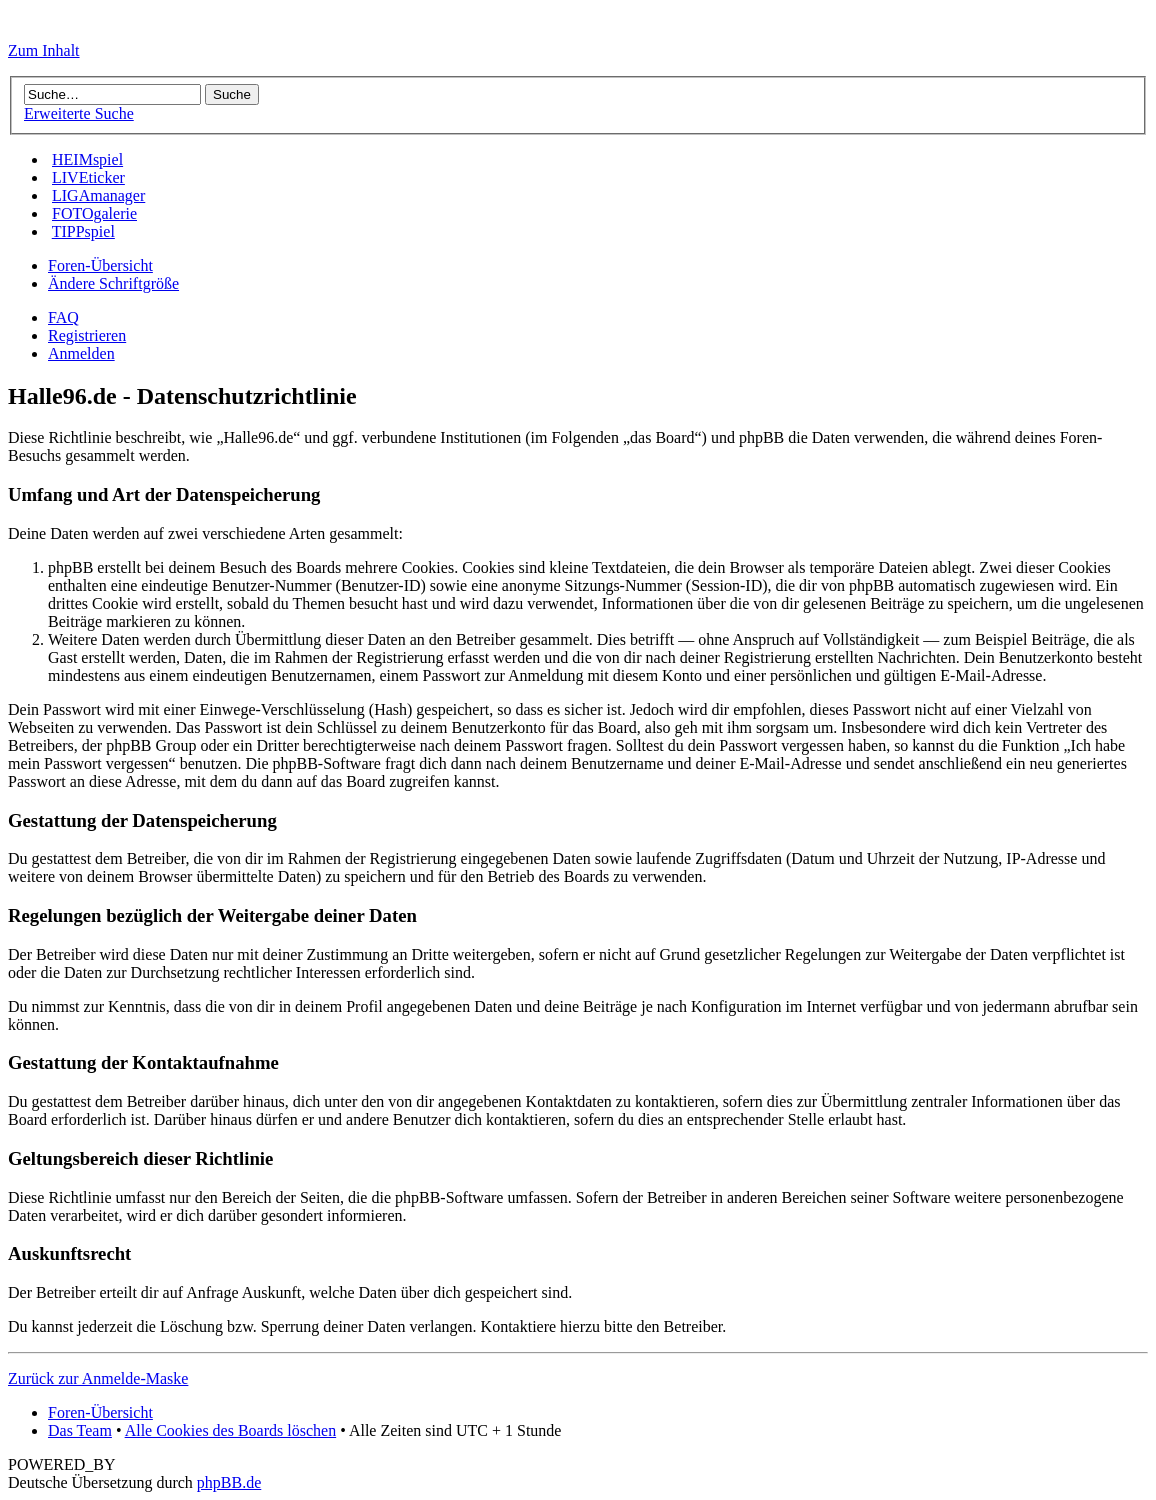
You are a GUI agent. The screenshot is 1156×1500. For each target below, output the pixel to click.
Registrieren (87, 335)
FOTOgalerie (94, 213)
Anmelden (81, 353)
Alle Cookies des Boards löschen (231, 1430)
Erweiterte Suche (79, 113)
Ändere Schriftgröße (113, 283)
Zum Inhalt (44, 50)
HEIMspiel (87, 159)
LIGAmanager (98, 195)
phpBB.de (229, 1482)
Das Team (80, 1430)
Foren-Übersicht (100, 265)
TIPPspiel (83, 231)
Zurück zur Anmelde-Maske (98, 1378)
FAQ (63, 317)
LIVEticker (88, 177)
